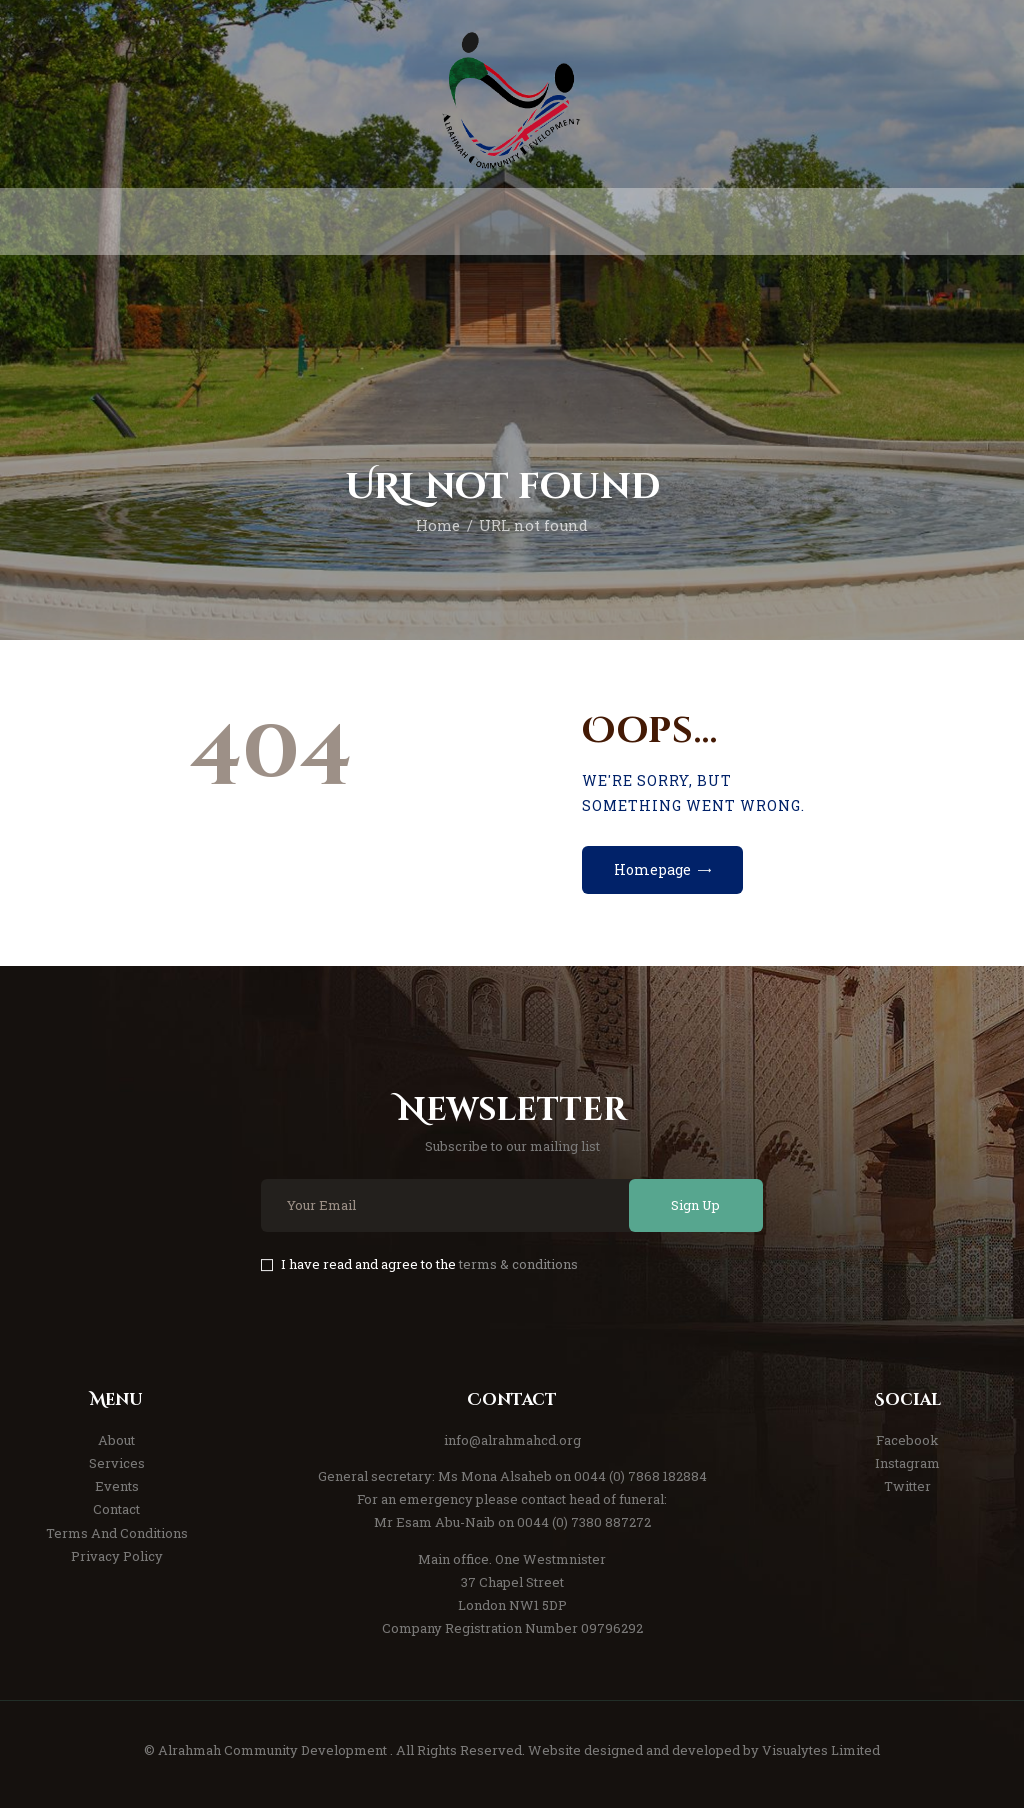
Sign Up (695, 1205)
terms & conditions (518, 1264)
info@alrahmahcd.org (512, 1440)
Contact (116, 1509)
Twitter (907, 1486)
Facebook (907, 1440)
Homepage (652, 869)
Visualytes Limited (821, 1750)
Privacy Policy (117, 1556)
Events (117, 1486)
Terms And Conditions (117, 1533)
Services (117, 1463)
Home (438, 525)
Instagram (907, 1463)
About (116, 1440)
